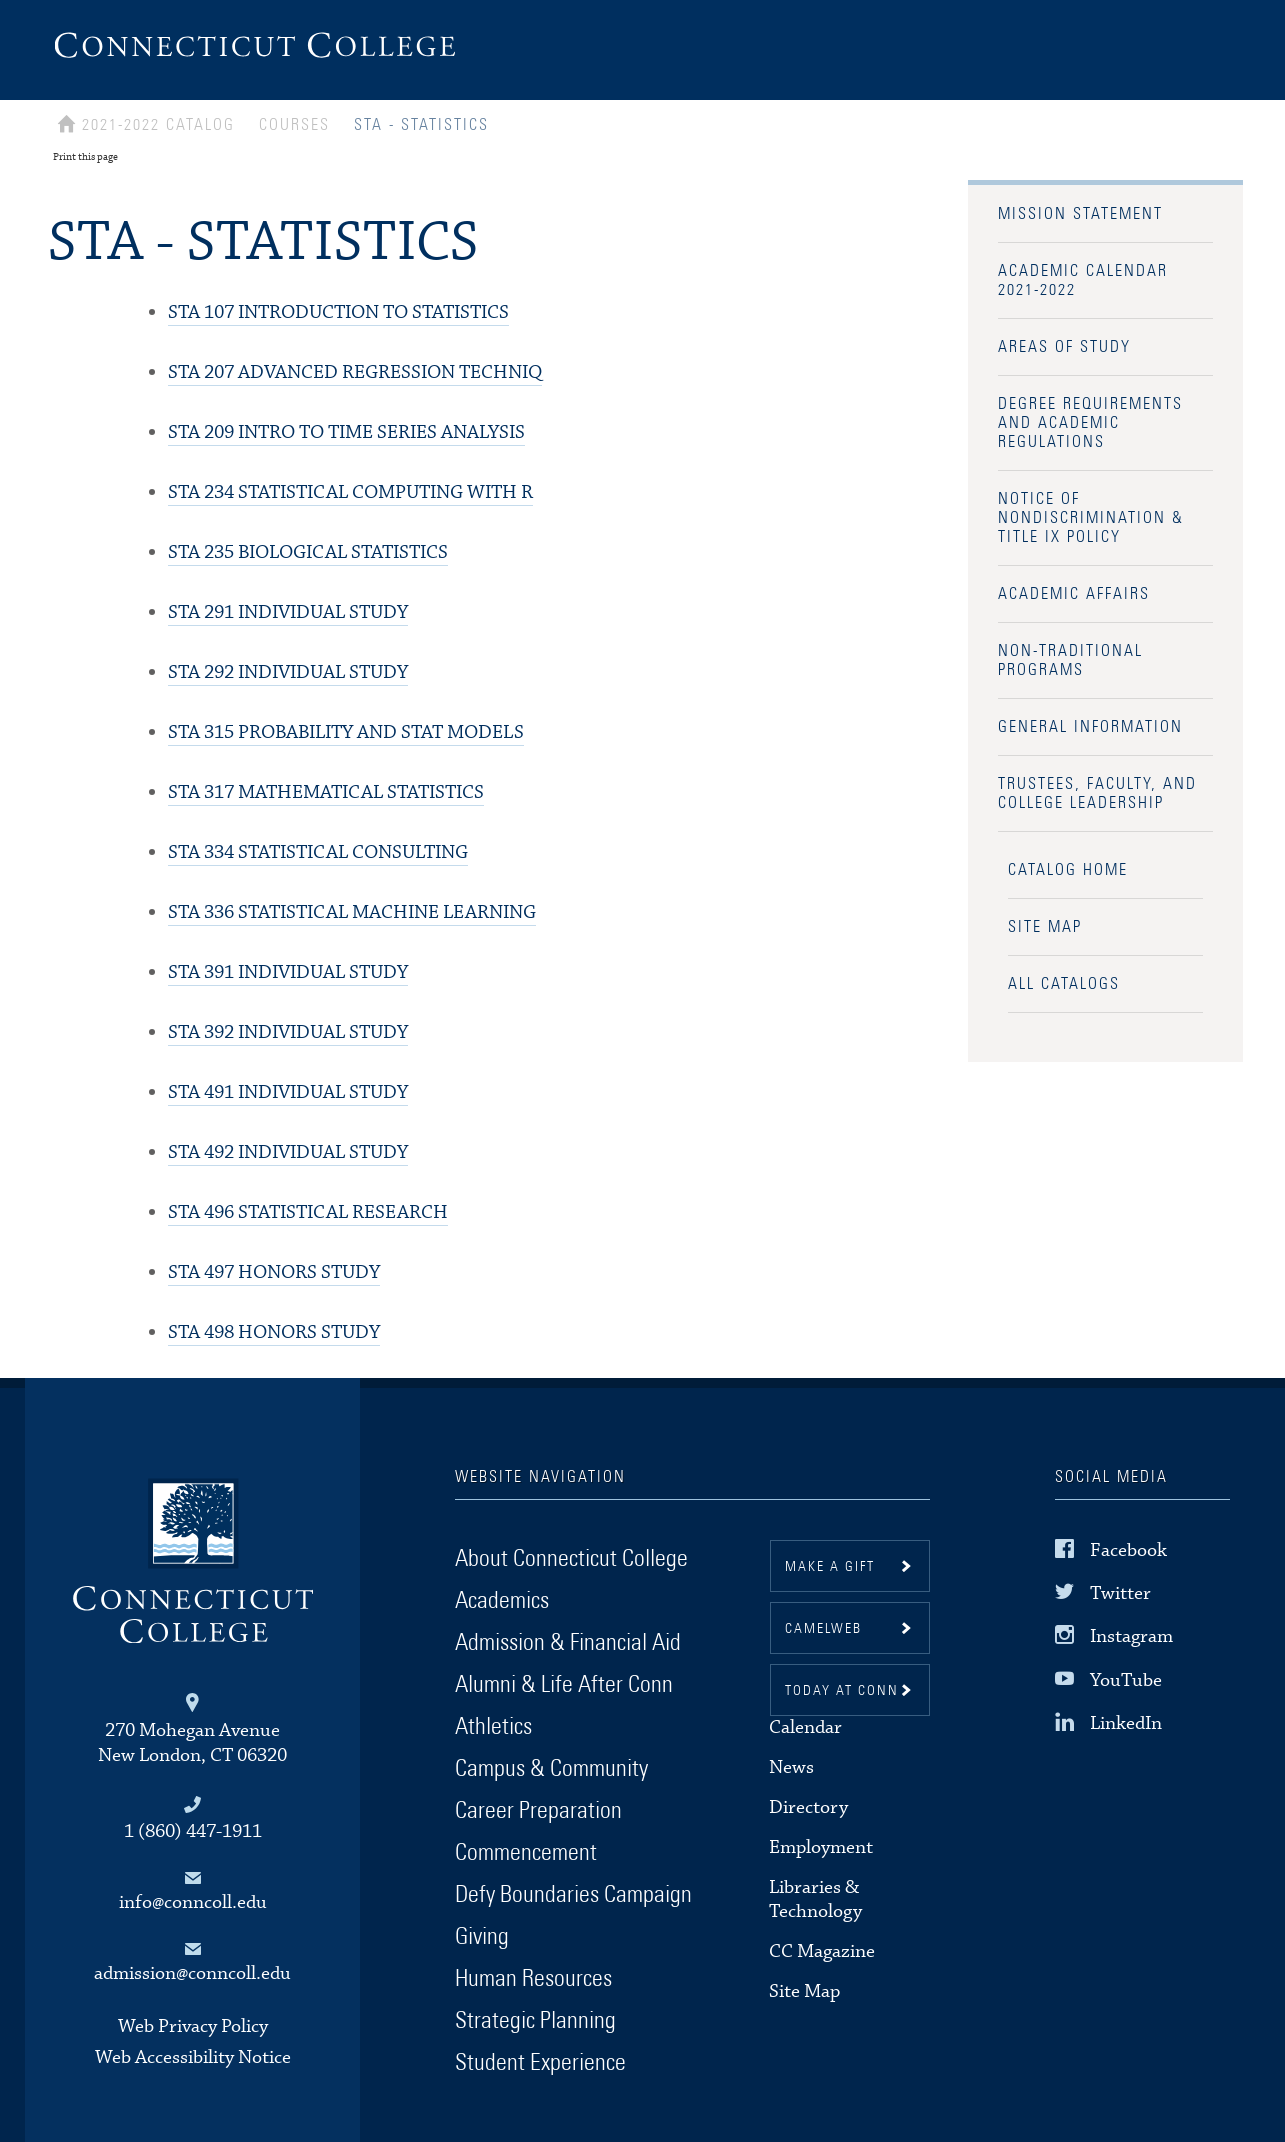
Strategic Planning (535, 2021)
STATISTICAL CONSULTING (318, 852)
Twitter (1120, 1593)
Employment (821, 1847)
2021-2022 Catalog (158, 125)
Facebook (1128, 1550)
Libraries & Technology (815, 1899)
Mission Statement (1080, 214)
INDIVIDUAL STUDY (288, 612)
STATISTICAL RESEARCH (308, 1212)
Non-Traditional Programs (1070, 660)
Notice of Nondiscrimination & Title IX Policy (1091, 518)
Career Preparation (538, 1811)
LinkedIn (1126, 1723)
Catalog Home (1068, 870)
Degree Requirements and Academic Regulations (1090, 423)
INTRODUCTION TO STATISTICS (338, 312)
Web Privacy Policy (193, 2026)
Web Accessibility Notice (193, 2057)
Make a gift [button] (830, 1567)
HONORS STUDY (274, 1272)
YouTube (1126, 1679)
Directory (808, 1807)
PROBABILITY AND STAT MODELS (346, 732)
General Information (1090, 727)
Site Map (1045, 927)
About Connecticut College (571, 1559)
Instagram (1131, 1636)
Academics (502, 1601)
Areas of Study (1064, 347)
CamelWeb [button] (823, 1629)
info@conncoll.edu (193, 1902)
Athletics (493, 1727)
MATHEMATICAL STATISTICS (326, 792)
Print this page (85, 157)
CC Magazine (822, 1951)
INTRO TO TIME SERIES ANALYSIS (346, 432)
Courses (294, 125)
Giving (482, 1937)
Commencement (526, 1853)
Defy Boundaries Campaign (573, 1895)
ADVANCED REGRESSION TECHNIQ (355, 372)
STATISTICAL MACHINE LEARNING (352, 912)
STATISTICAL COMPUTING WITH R (350, 492)
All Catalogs (1064, 984)
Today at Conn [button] (842, 1691)
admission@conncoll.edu (192, 1973)
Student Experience (540, 2063)
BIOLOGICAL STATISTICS (308, 552)
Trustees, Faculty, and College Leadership (1097, 793)
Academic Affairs (1074, 594)
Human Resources (533, 1979)
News (791, 1767)
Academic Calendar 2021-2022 (1083, 280)
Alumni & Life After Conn (564, 1685)
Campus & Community (551, 1769)
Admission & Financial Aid (568, 1643)
